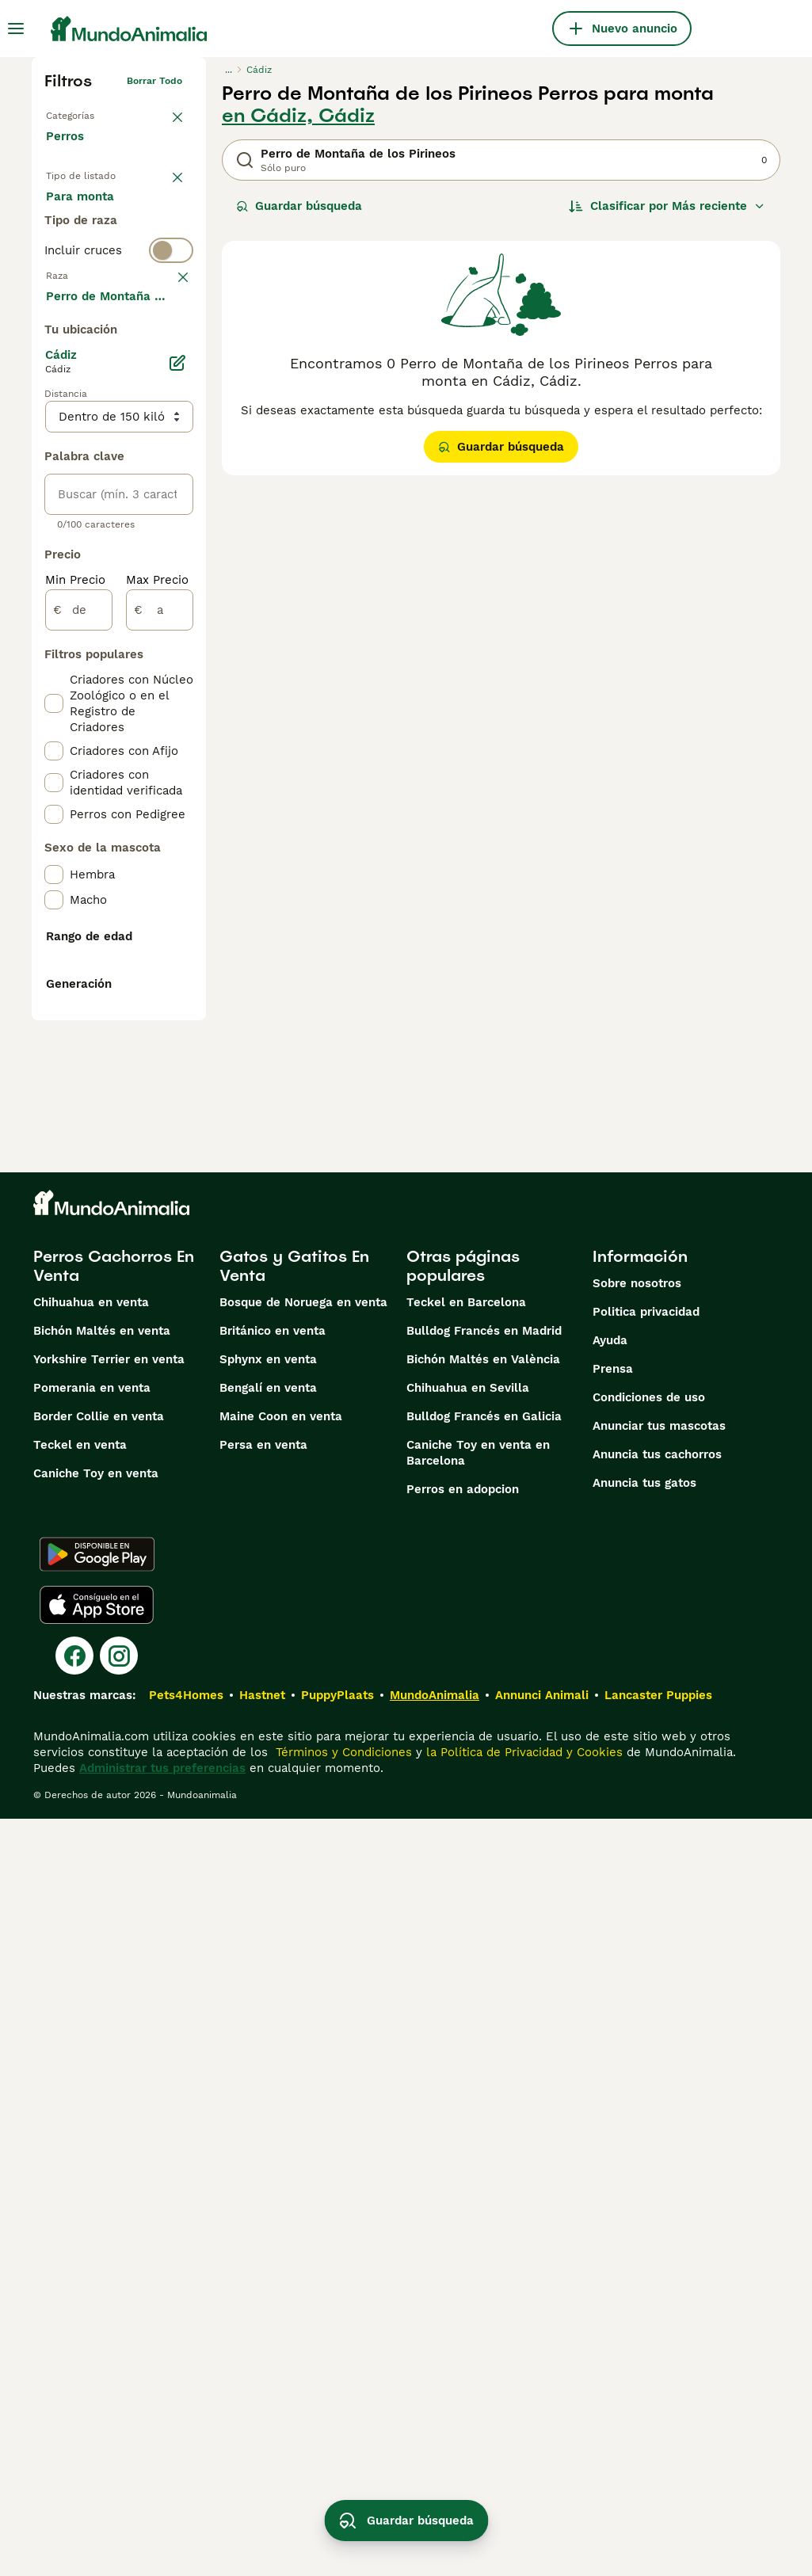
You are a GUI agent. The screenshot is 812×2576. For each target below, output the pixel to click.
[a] (159, 1037)
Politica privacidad (646, 2069)
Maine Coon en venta (280, 2173)
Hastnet (262, 2452)
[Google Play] (97, 2311)
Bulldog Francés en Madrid (484, 2088)
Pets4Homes (186, 2452)
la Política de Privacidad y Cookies (522, 2509)
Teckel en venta (80, 2202)
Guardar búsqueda (299, 206)
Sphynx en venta (268, 2116)
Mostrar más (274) (111, 722)
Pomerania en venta (92, 2145)
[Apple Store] (96, 2362)
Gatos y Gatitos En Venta (294, 2023)
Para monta (93, 288)
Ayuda (610, 2097)
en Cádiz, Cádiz (298, 116)
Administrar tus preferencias (162, 2525)
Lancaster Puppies (658, 2452)
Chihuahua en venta (91, 2059)
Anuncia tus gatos (644, 2240)
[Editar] (177, 790)
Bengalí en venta (268, 2145)
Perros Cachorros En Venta (113, 2023)
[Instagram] (119, 2413)
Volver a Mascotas (89, 112)
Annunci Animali (542, 2452)
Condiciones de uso (649, 2154)
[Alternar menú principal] (16, 28)
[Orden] (667, 206)
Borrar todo (154, 80)
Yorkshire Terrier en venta (109, 2116)
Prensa (613, 2126)
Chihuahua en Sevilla (467, 2145)
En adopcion (94, 250)
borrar (167, 380)
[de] (78, 1037)
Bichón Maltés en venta (101, 2088)
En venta (84, 212)
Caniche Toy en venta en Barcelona (478, 2210)
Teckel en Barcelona (466, 2059)
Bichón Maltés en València (483, 2116)
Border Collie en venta (98, 2173)
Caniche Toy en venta (95, 2231)
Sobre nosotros (637, 2040)
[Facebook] (74, 2413)
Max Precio (157, 1007)
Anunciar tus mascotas (659, 2183)
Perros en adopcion (462, 2246)
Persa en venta (263, 2202)
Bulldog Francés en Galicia (484, 2173)
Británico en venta (272, 2088)
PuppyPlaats (337, 2452)
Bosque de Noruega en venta (303, 2059)
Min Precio (75, 1007)
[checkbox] (53, 464)
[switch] (118, 348)
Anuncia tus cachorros (657, 2211)
